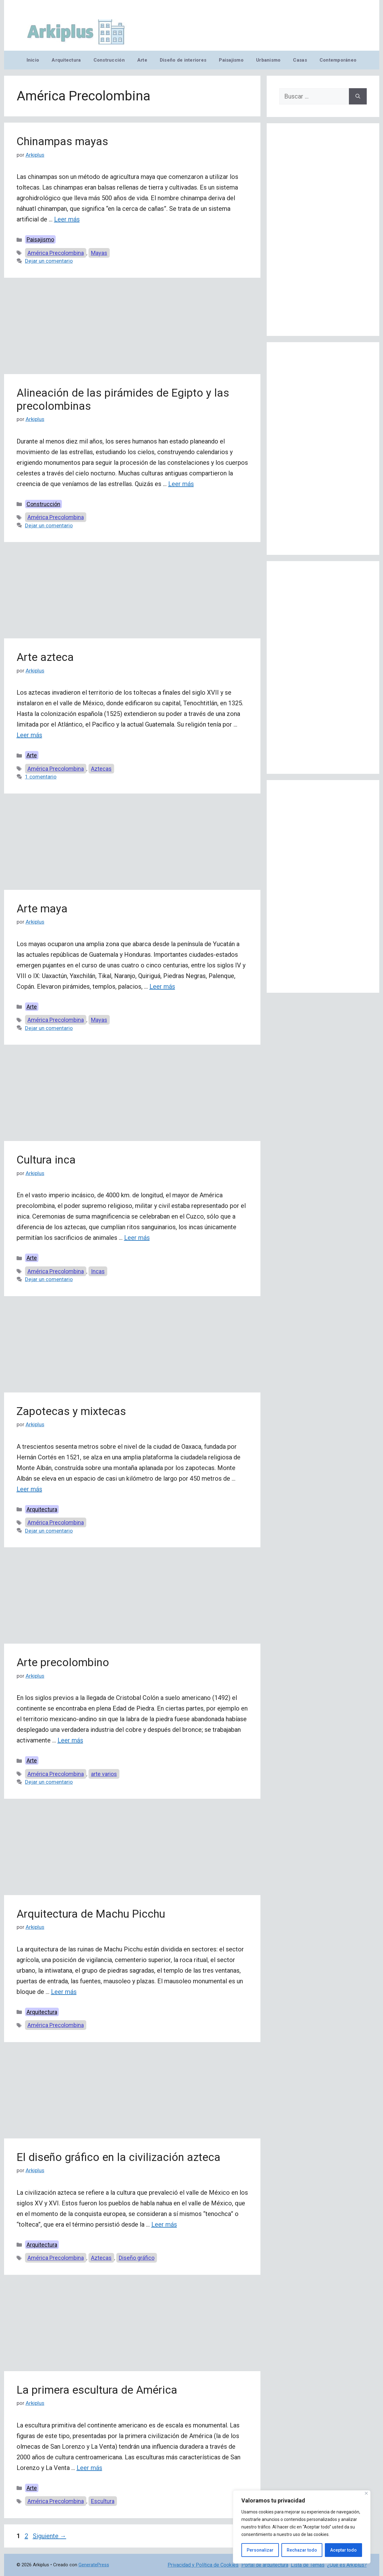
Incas (98, 1271)
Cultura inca (46, 1160)
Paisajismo (231, 60)
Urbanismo (268, 60)
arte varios (104, 1774)
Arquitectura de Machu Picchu (91, 1914)
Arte (142, 60)
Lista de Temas (308, 2565)
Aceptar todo (343, 2550)
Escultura (102, 2501)
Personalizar (260, 2550)
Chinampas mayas (62, 141)
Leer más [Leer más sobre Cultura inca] (137, 1237)
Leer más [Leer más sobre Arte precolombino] (70, 1740)
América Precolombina (56, 253)
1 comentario (41, 776)
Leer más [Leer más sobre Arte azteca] (29, 735)
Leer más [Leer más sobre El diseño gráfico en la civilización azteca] (164, 2224)
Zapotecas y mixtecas (71, 1411)
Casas (300, 60)
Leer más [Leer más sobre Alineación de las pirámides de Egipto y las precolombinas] (181, 484)
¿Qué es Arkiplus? (347, 2565)
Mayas (99, 253)
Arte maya (42, 908)
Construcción (109, 60)
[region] (301, 2526)
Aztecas (101, 768)
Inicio (33, 60)
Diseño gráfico (136, 2257)
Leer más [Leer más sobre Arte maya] (162, 986)
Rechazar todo (302, 2550)
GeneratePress (93, 2565)
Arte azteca (45, 657)
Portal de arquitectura (264, 2565)
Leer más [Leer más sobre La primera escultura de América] (89, 2468)
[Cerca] (366, 2493)
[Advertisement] (132, 328)
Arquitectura (66, 60)
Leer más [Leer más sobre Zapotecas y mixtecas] (29, 1489)
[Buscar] (358, 96)
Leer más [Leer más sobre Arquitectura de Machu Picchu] (64, 1991)
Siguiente (49, 2536)
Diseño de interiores (183, 60)
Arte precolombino (63, 1662)
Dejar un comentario (49, 261)
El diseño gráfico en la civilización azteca (118, 2157)
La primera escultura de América (97, 2390)
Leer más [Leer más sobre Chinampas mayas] (67, 219)
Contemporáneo (338, 60)
